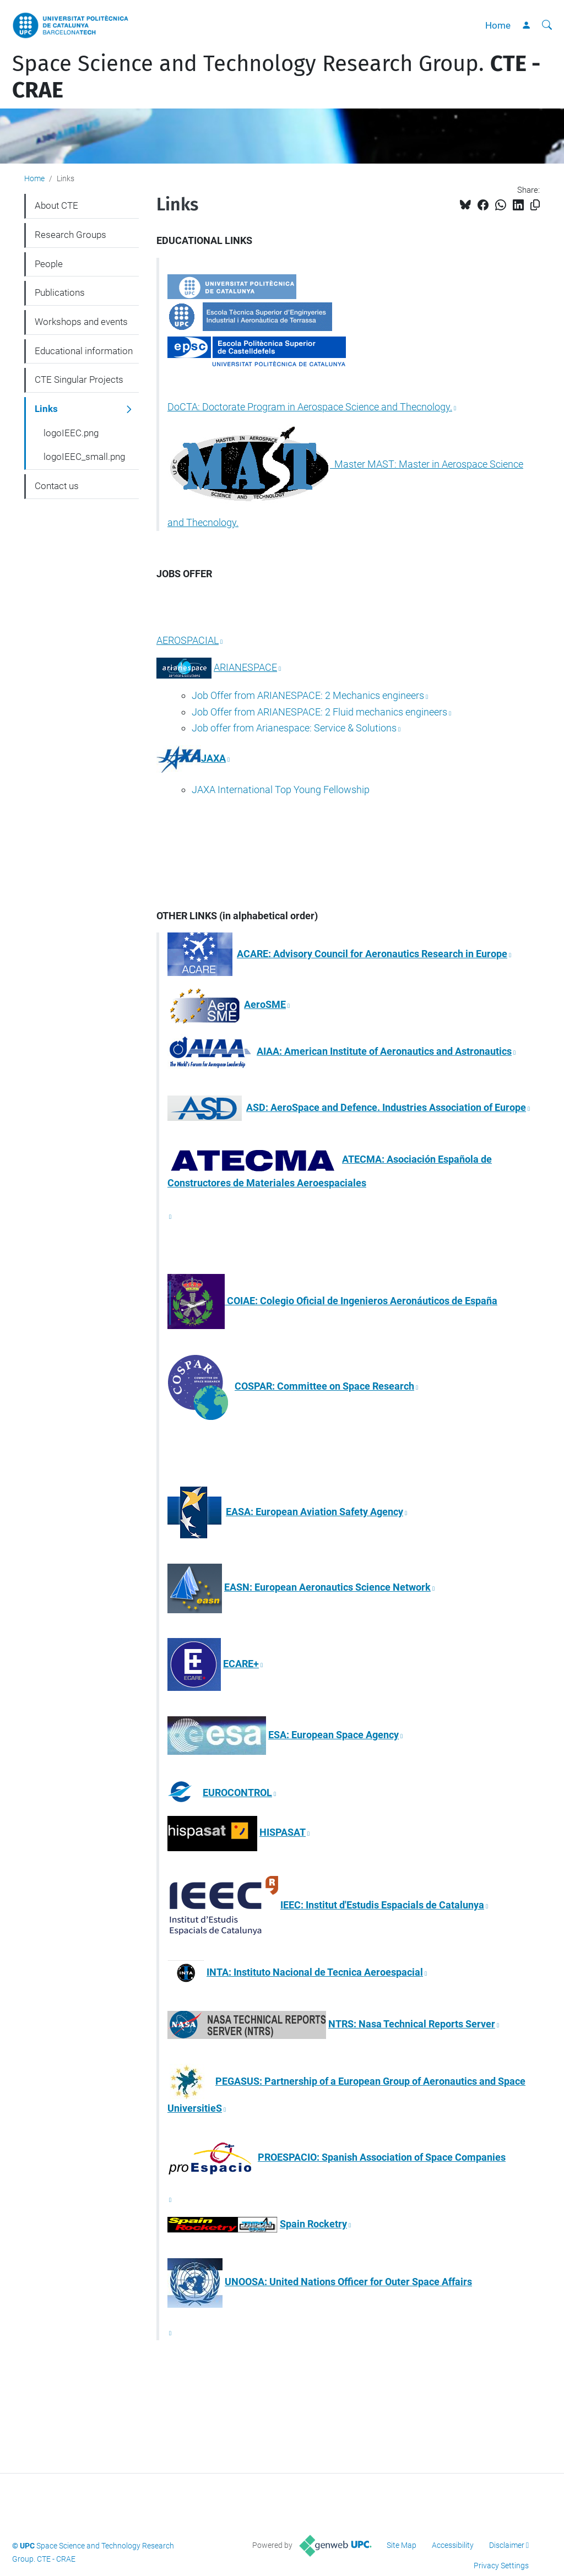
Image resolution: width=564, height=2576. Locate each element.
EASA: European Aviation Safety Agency (314, 1511)
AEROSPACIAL (187, 640)
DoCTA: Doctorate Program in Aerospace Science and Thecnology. (309, 407)
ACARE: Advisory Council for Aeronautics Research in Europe (372, 953)
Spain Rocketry (313, 2224)
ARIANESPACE (245, 667)
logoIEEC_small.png (84, 456)
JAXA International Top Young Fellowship (281, 789)
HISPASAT (282, 1832)
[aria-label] (547, 25)
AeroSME (265, 1004)
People (49, 263)
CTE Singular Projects (79, 379)
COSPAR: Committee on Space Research (324, 1386)
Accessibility (453, 2545)
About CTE (56, 205)
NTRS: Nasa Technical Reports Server (411, 2024)
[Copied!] (535, 205)
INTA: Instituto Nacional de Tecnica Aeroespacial (315, 1972)
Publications (60, 292)
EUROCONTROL (237, 1792)
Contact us (57, 485)
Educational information (84, 350)
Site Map (401, 2545)
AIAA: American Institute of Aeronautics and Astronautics (384, 1051)
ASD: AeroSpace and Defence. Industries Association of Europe (386, 1107)
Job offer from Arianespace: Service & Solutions (294, 728)
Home (498, 25)
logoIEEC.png (71, 432)
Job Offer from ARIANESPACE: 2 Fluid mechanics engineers (319, 712)
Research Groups (70, 234)
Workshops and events (81, 321)
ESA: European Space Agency (333, 1734)
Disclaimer (506, 2545)
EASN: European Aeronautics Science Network (327, 1587)
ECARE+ (241, 1663)
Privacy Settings (501, 2565)
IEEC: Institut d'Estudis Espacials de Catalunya (382, 1905)
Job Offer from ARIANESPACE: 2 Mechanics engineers (308, 695)
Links (46, 408)
